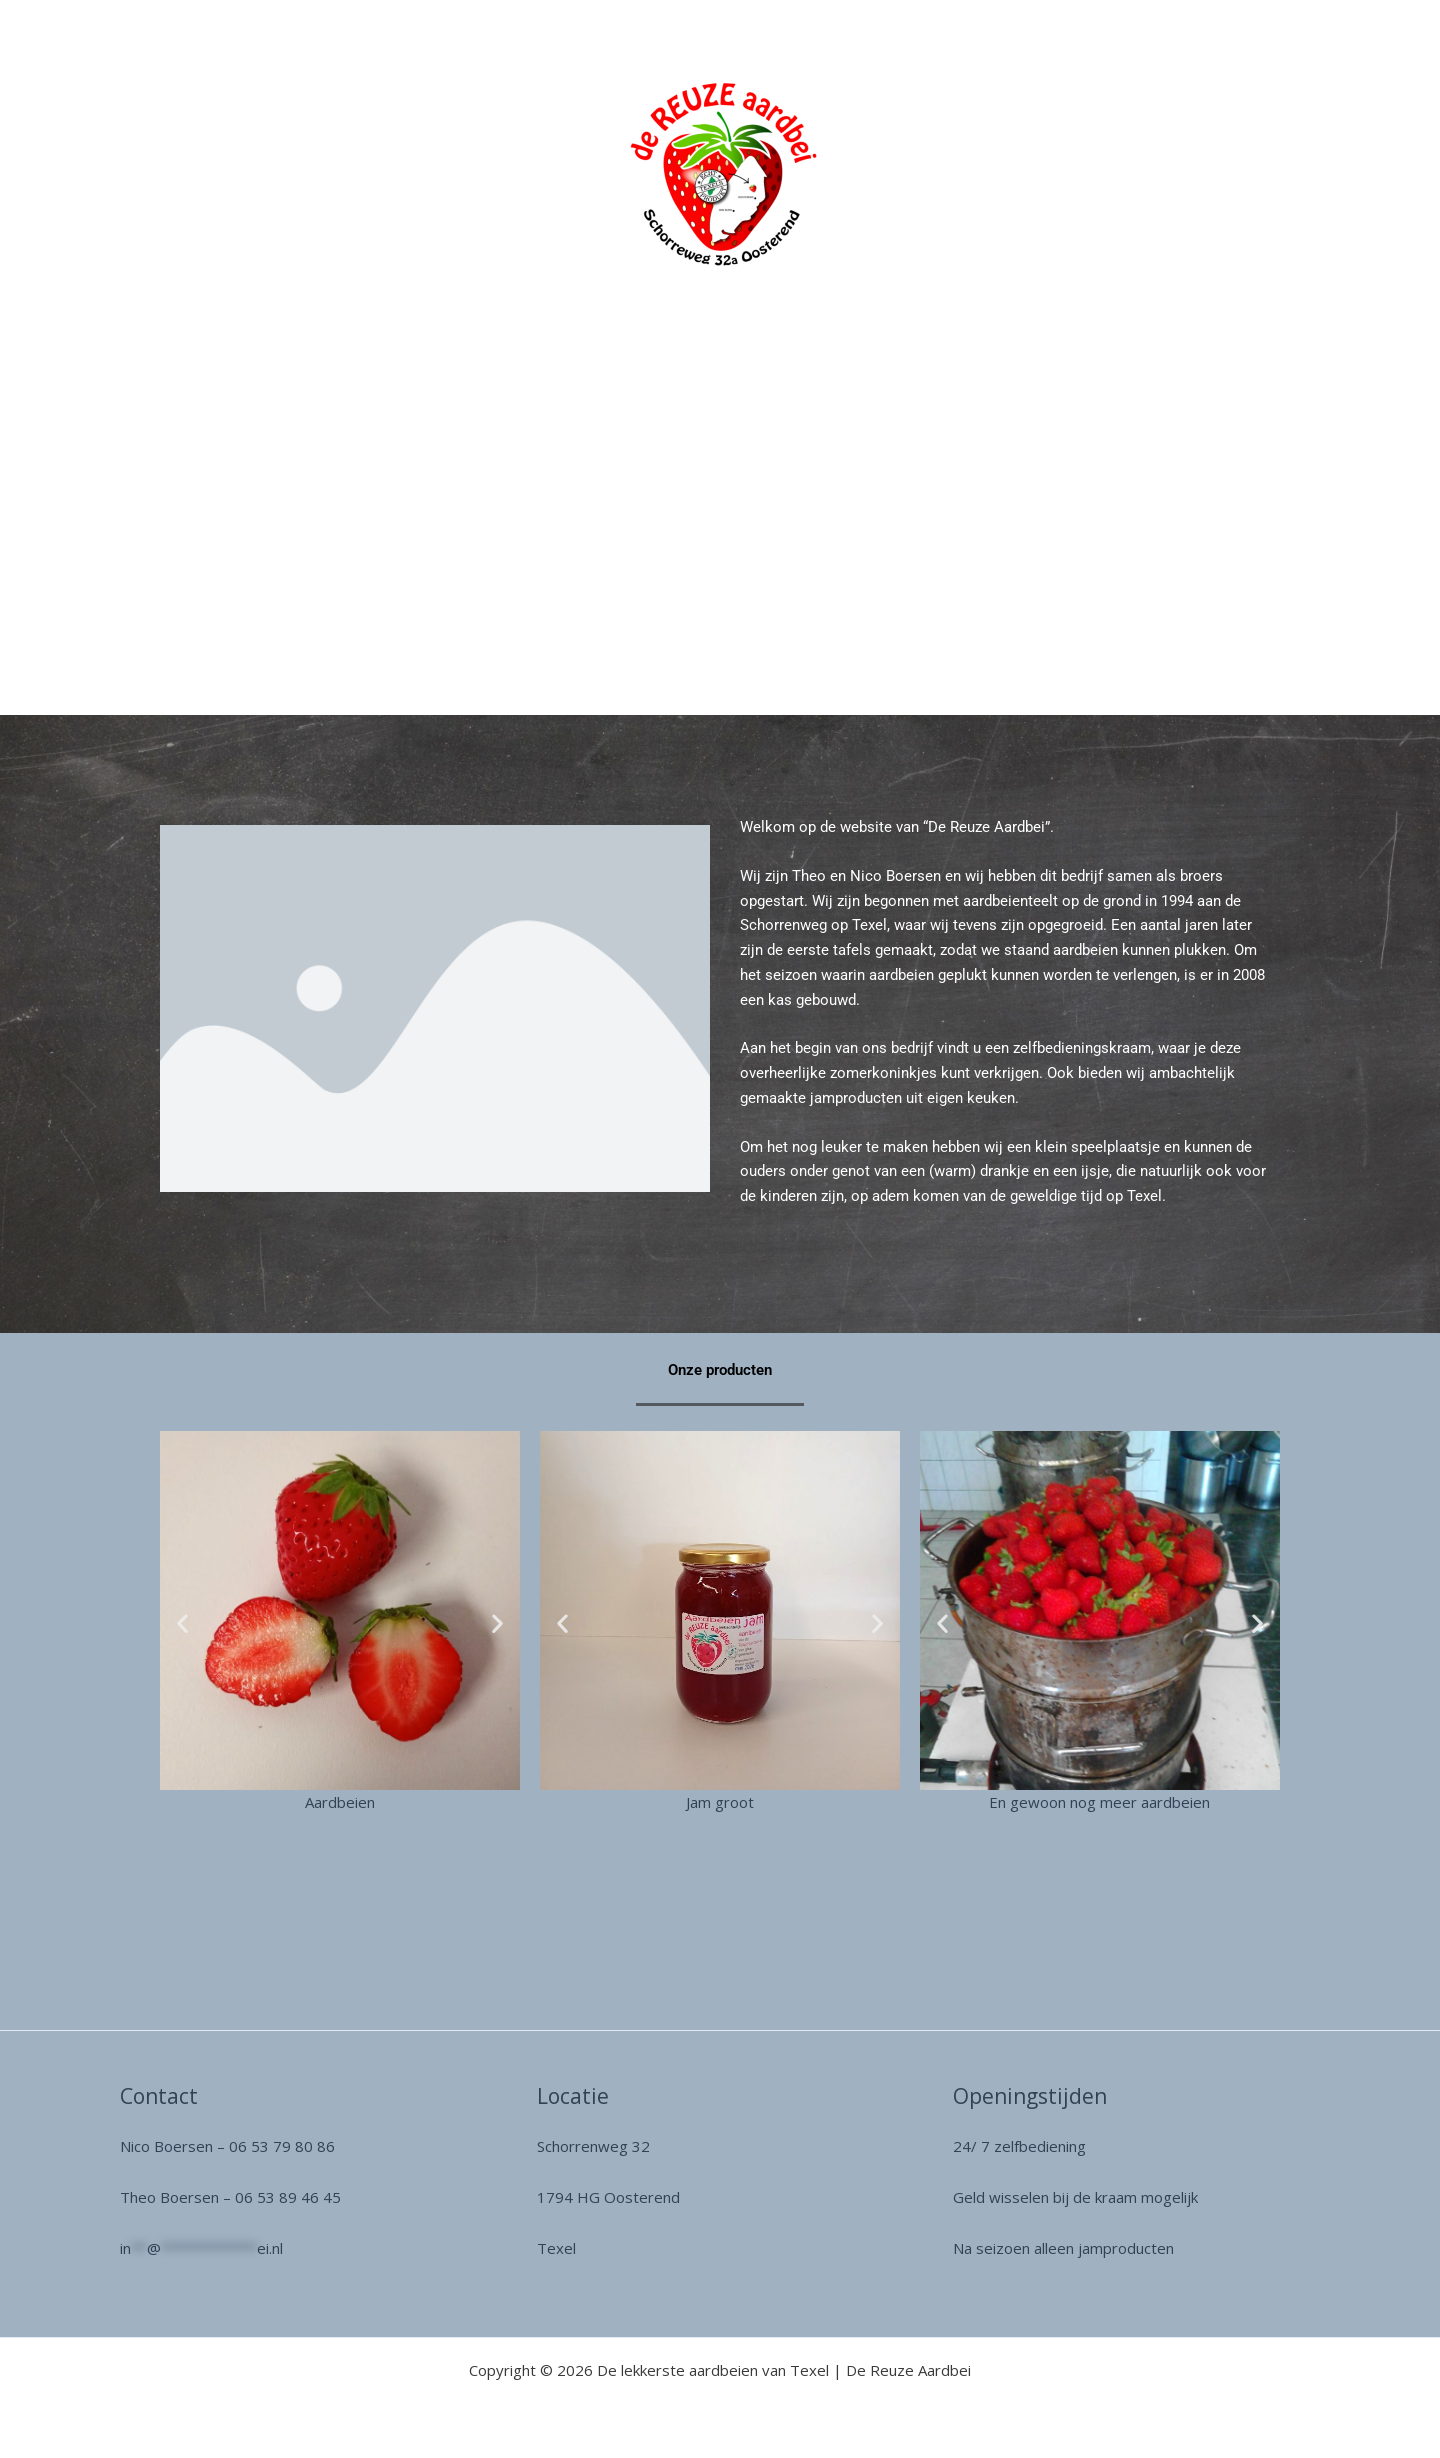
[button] (182, 1622)
